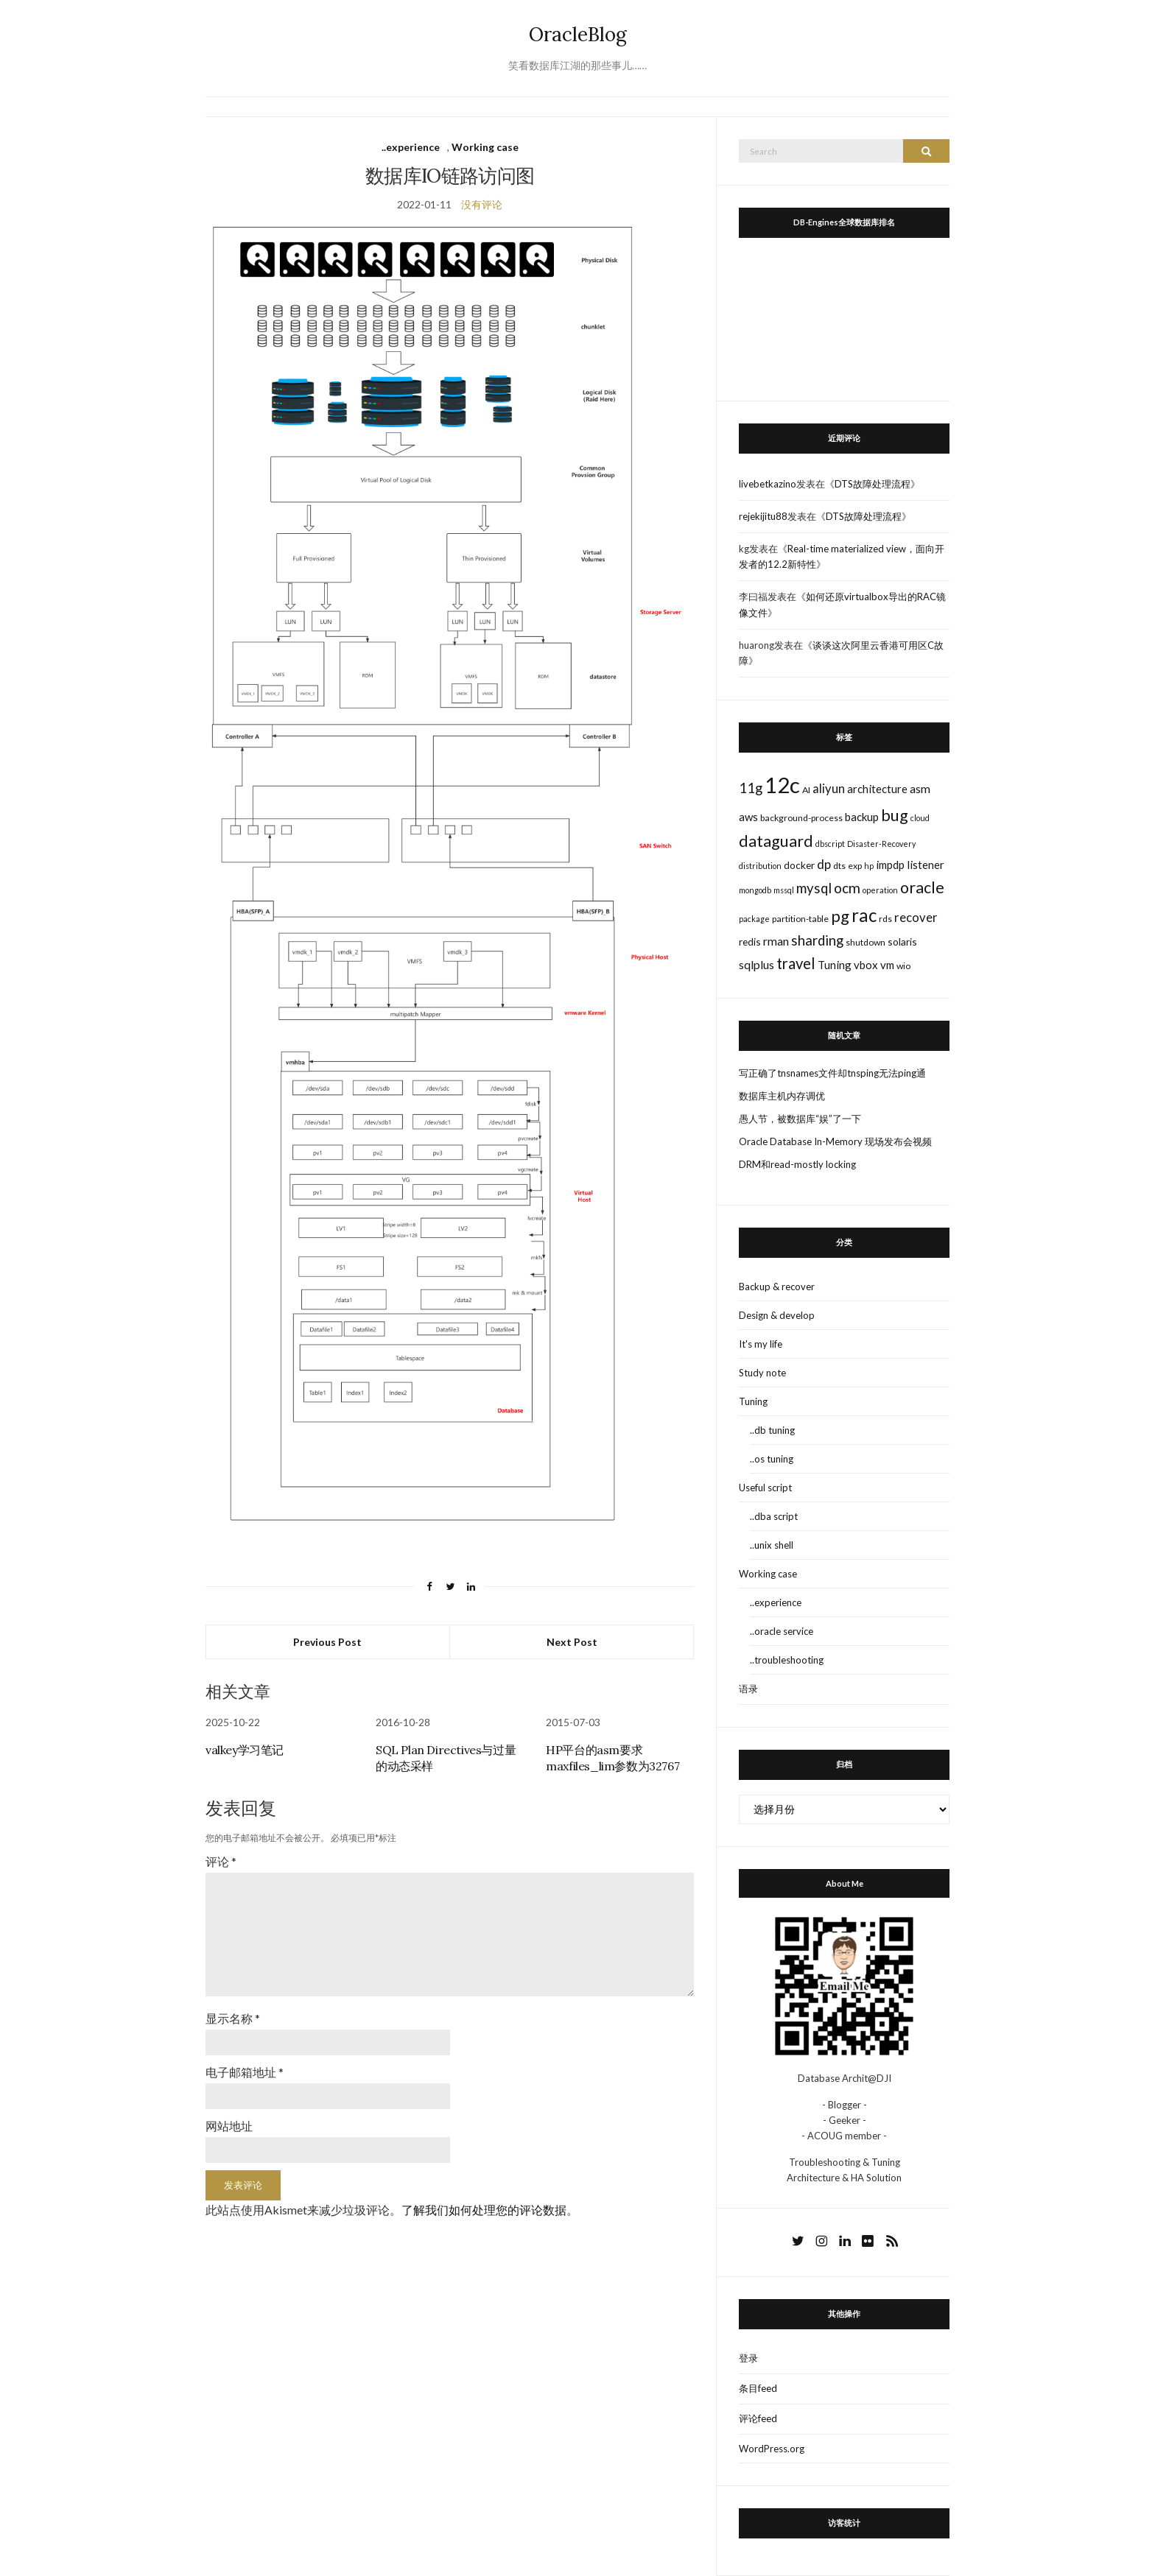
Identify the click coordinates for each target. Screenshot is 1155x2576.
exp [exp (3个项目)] (855, 865)
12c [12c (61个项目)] (782, 785)
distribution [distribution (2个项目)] (760, 865)
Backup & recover (777, 1286)
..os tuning (771, 1459)
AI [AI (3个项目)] (806, 789)
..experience (411, 147)
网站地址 (229, 2126)
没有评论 (481, 204)
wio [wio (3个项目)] (903, 965)
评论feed (758, 2418)
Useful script (765, 1487)
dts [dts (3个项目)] (839, 865)
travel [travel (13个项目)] (795, 963)
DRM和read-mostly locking (797, 1164)
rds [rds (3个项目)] (885, 918)
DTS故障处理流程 (872, 484)
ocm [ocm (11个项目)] (847, 887)
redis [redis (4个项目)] (750, 941)
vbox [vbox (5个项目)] (866, 964)
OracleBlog (578, 34)
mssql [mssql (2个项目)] (783, 890)
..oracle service (781, 1631)
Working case (485, 147)
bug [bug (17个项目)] (894, 815)
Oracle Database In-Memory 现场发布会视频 (835, 1141)
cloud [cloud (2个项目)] (920, 818)
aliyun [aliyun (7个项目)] (828, 788)
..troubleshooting (787, 1660)
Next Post (572, 1642)
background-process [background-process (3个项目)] (801, 817)
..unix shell (771, 1545)
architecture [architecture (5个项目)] (877, 788)
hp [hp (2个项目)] (869, 865)
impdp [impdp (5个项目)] (890, 864)
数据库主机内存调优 (782, 1096)
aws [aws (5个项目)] (748, 816)
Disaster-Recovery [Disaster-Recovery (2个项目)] (881, 843)
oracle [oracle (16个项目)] (922, 887)
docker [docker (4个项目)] (799, 865)
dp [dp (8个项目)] (824, 864)
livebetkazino (767, 484)
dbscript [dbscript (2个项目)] (830, 843)
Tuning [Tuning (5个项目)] (835, 964)
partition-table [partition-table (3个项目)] (800, 918)
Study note (762, 1373)
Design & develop (777, 1315)
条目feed (758, 2388)
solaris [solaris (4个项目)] (902, 941)
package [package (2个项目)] (754, 918)
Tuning (753, 1401)
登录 (748, 2358)
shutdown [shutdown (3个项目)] (865, 942)
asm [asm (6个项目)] (920, 788)
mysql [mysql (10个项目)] (814, 888)
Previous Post (327, 1642)
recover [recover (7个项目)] (916, 917)
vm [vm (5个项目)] (887, 964)
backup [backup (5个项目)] (862, 816)
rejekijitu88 (763, 516)
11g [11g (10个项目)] (750, 788)
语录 (748, 1689)
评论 (221, 1861)
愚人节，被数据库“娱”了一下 (800, 1119)
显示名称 (233, 2018)
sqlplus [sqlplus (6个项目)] (756, 964)
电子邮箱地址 (245, 2072)
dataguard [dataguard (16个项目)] (776, 841)
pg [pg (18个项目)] (840, 916)
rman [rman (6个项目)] (776, 941)
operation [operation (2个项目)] (880, 890)
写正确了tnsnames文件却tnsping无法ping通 (832, 1073)
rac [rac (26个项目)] (864, 915)
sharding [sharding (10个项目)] (817, 940)
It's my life (760, 1344)
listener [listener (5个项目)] (925, 864)
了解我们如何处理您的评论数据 (483, 2210)
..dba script (774, 1516)
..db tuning (772, 1430)
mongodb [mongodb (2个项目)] (755, 890)
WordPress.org (771, 2448)
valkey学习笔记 (245, 1749)
